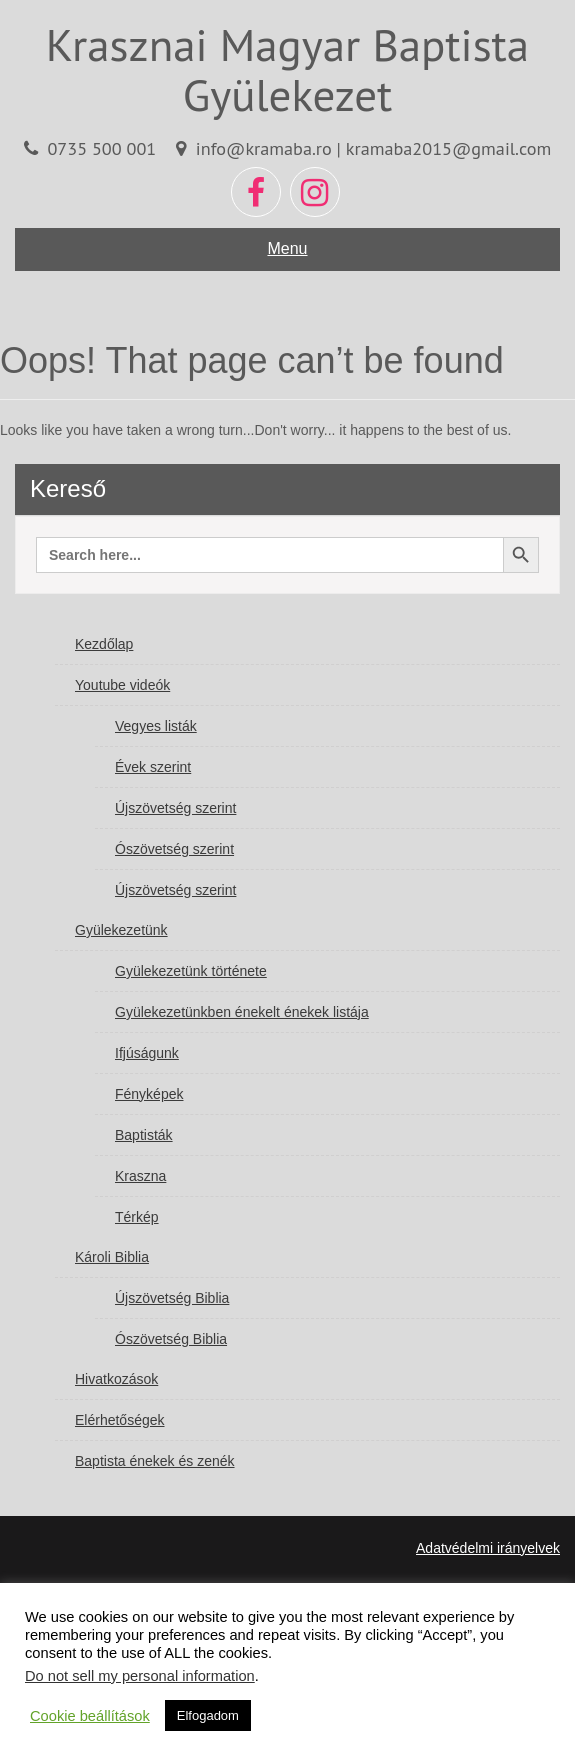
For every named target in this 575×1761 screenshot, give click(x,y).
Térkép (137, 1217)
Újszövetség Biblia (172, 1298)
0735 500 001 (101, 148)
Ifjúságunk (147, 1053)
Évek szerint (153, 767)
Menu (287, 248)
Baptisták (144, 1135)
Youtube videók (122, 685)
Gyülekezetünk (121, 930)
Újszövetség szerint (175, 808)
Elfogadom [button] (208, 1715)
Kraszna (140, 1176)
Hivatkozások (116, 1379)
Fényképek (149, 1094)
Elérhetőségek (120, 1420)
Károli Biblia (112, 1257)
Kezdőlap (104, 644)
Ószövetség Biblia (171, 1339)
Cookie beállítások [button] (90, 1716)
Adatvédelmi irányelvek (488, 1548)
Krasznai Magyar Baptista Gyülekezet (287, 69)
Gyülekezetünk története (191, 971)
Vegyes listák (156, 726)
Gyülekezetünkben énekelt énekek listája (242, 1012)
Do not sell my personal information (140, 1676)
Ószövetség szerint (174, 849)
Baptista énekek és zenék (155, 1461)
